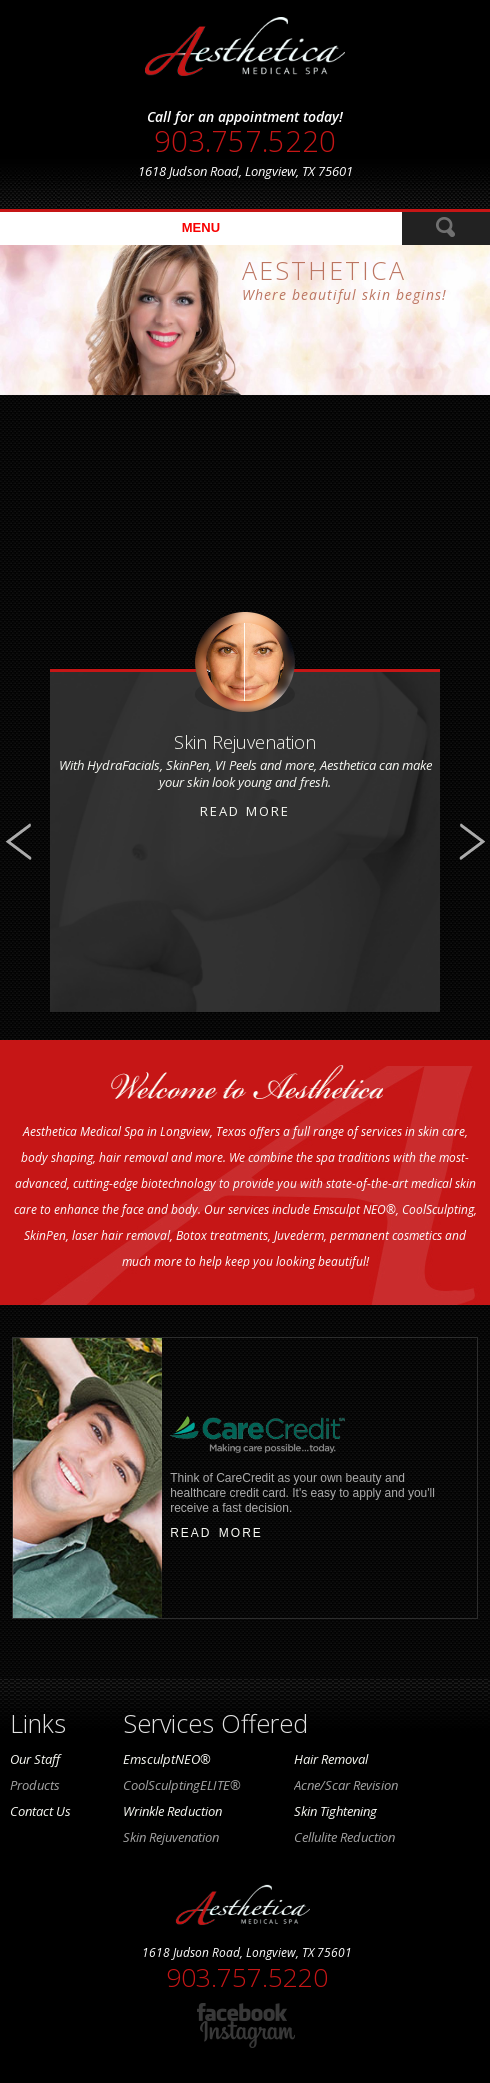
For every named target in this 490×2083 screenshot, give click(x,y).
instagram (247, 2034)
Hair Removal (331, 1759)
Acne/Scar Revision (346, 1785)
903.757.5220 (245, 141)
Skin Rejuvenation (171, 1837)
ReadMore (446, 228)
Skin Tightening (335, 1811)
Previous (18, 841)
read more (216, 1533)
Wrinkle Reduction (172, 1811)
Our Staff (35, 1759)
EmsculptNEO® (167, 1759)
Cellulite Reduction (344, 1837)
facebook (247, 2012)
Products (35, 1785)
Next (471, 841)
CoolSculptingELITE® (182, 1785)
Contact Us (40, 1811)
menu (201, 227)
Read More (245, 811)
